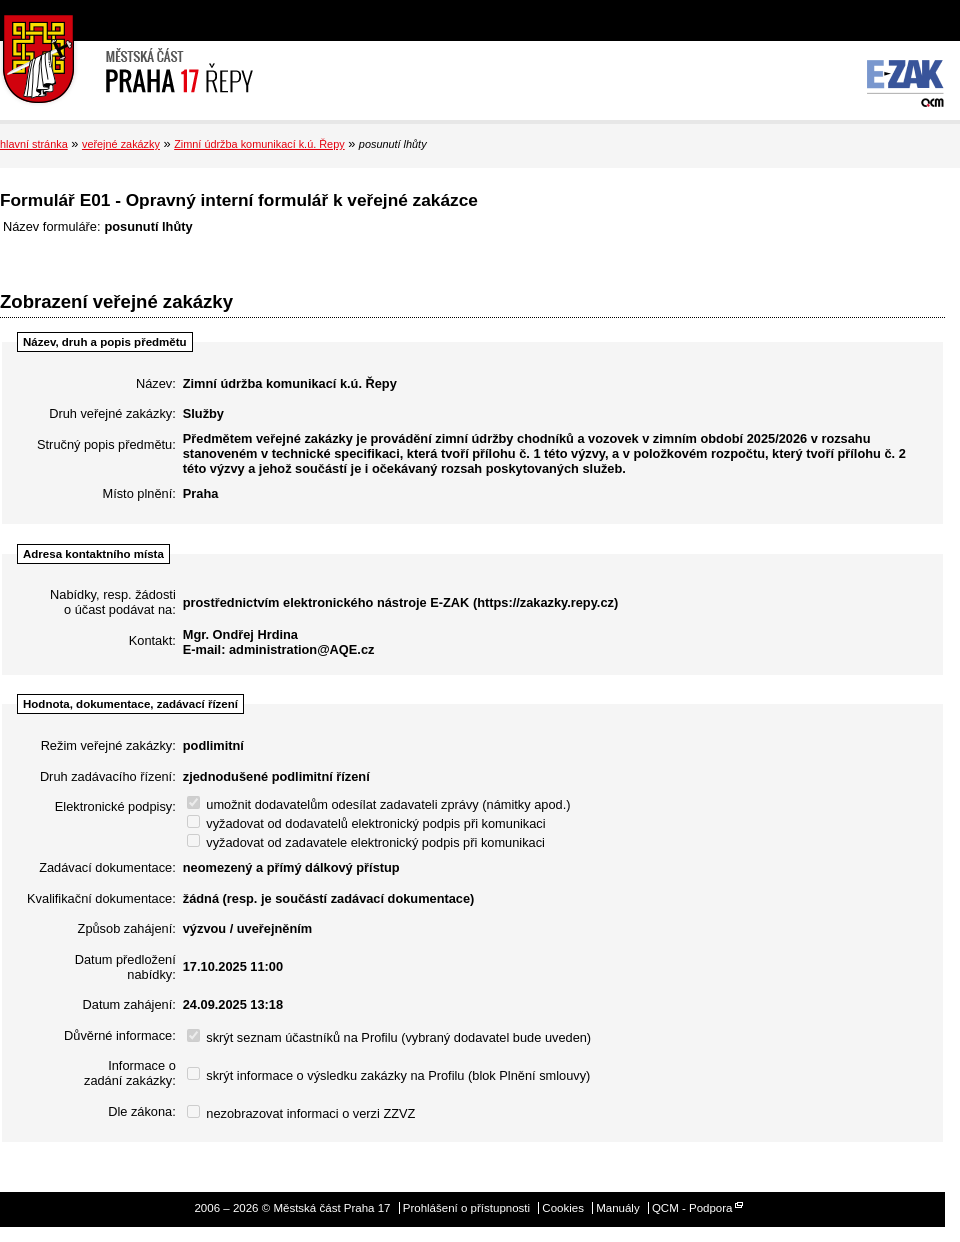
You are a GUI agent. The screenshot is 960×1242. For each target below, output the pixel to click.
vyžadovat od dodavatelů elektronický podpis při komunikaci (366, 823)
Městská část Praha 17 (126, 59)
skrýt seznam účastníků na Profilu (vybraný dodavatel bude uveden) (389, 1037)
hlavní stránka (34, 144)
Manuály (618, 1208)
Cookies (563, 1208)
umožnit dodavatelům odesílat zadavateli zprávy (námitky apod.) (379, 804)
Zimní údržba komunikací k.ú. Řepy (259, 144)
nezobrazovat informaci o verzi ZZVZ (301, 1113)
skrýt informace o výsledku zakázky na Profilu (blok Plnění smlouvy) (389, 1075)
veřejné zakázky (121, 144)
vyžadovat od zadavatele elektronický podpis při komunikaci (366, 842)
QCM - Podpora (692, 1208)
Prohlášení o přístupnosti (466, 1208)
